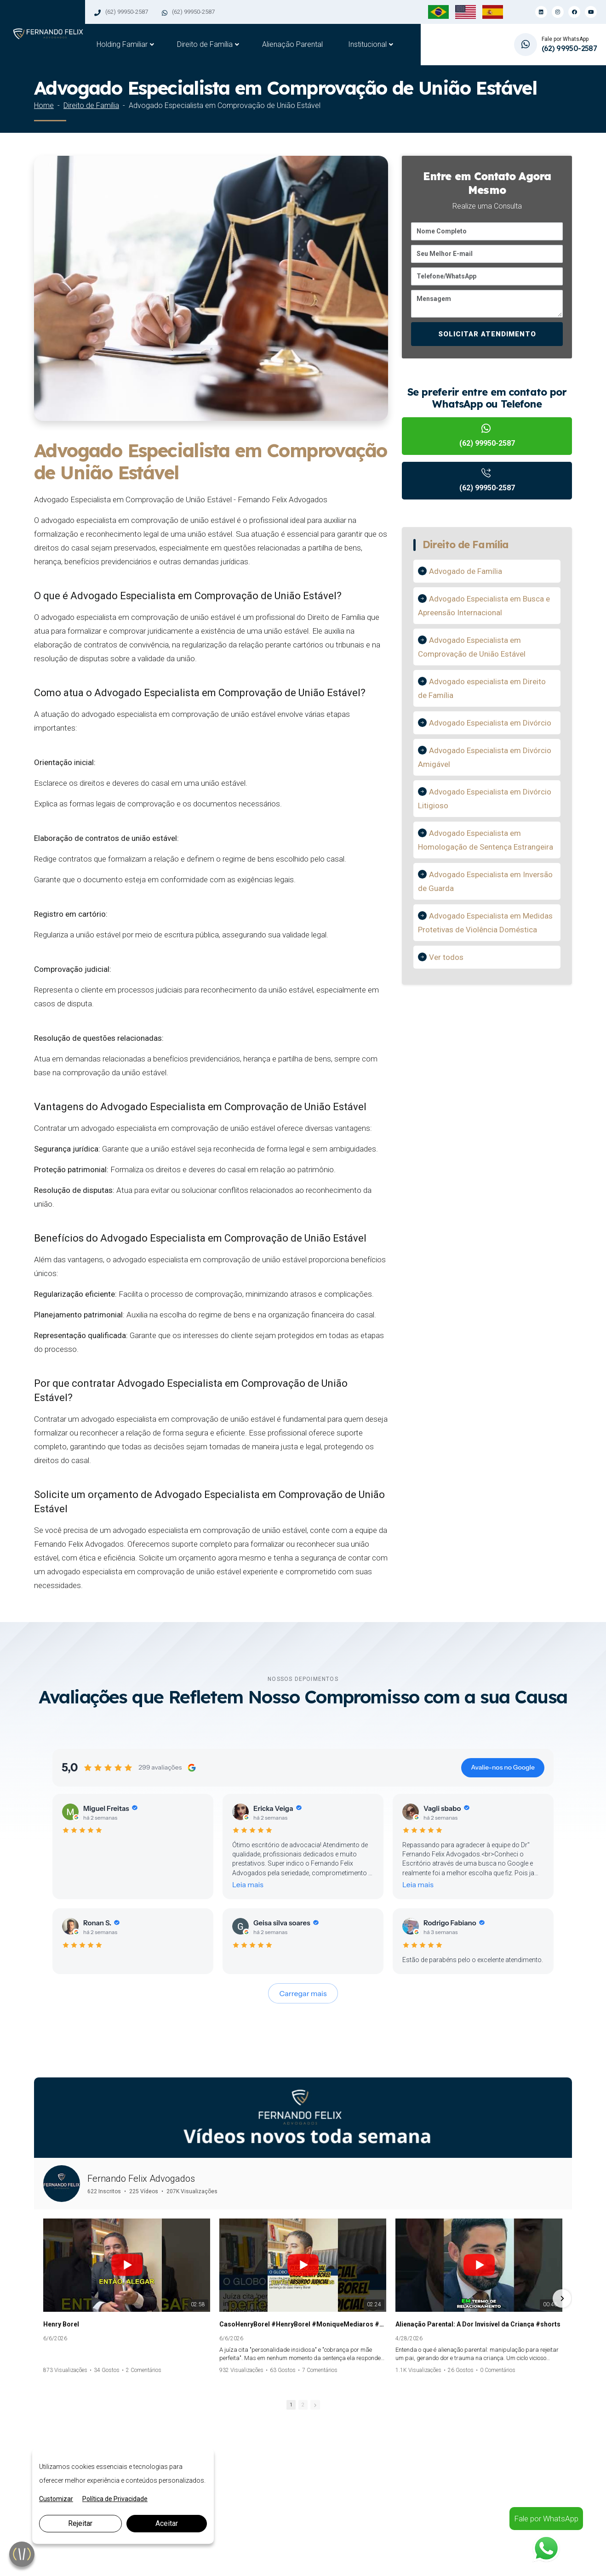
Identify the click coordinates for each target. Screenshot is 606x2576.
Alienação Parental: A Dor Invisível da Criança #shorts (477, 2324)
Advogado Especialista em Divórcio (490, 722)
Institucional (367, 44)
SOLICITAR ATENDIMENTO (487, 334)
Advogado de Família (465, 571)
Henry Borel (61, 2324)
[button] (44, 2298)
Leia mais (247, 1884)
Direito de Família (205, 44)
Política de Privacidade (115, 2498)
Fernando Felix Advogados (141, 2178)
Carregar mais (303, 1993)
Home (44, 105)
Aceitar (166, 2523)
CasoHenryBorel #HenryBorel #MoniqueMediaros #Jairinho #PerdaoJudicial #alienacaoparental (302, 2324)
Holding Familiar (122, 44)
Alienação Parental (292, 44)
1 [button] (291, 2405)
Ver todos (446, 957)
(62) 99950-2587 (126, 11)
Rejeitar (80, 2523)
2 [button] (303, 2405)
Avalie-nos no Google (503, 1767)
